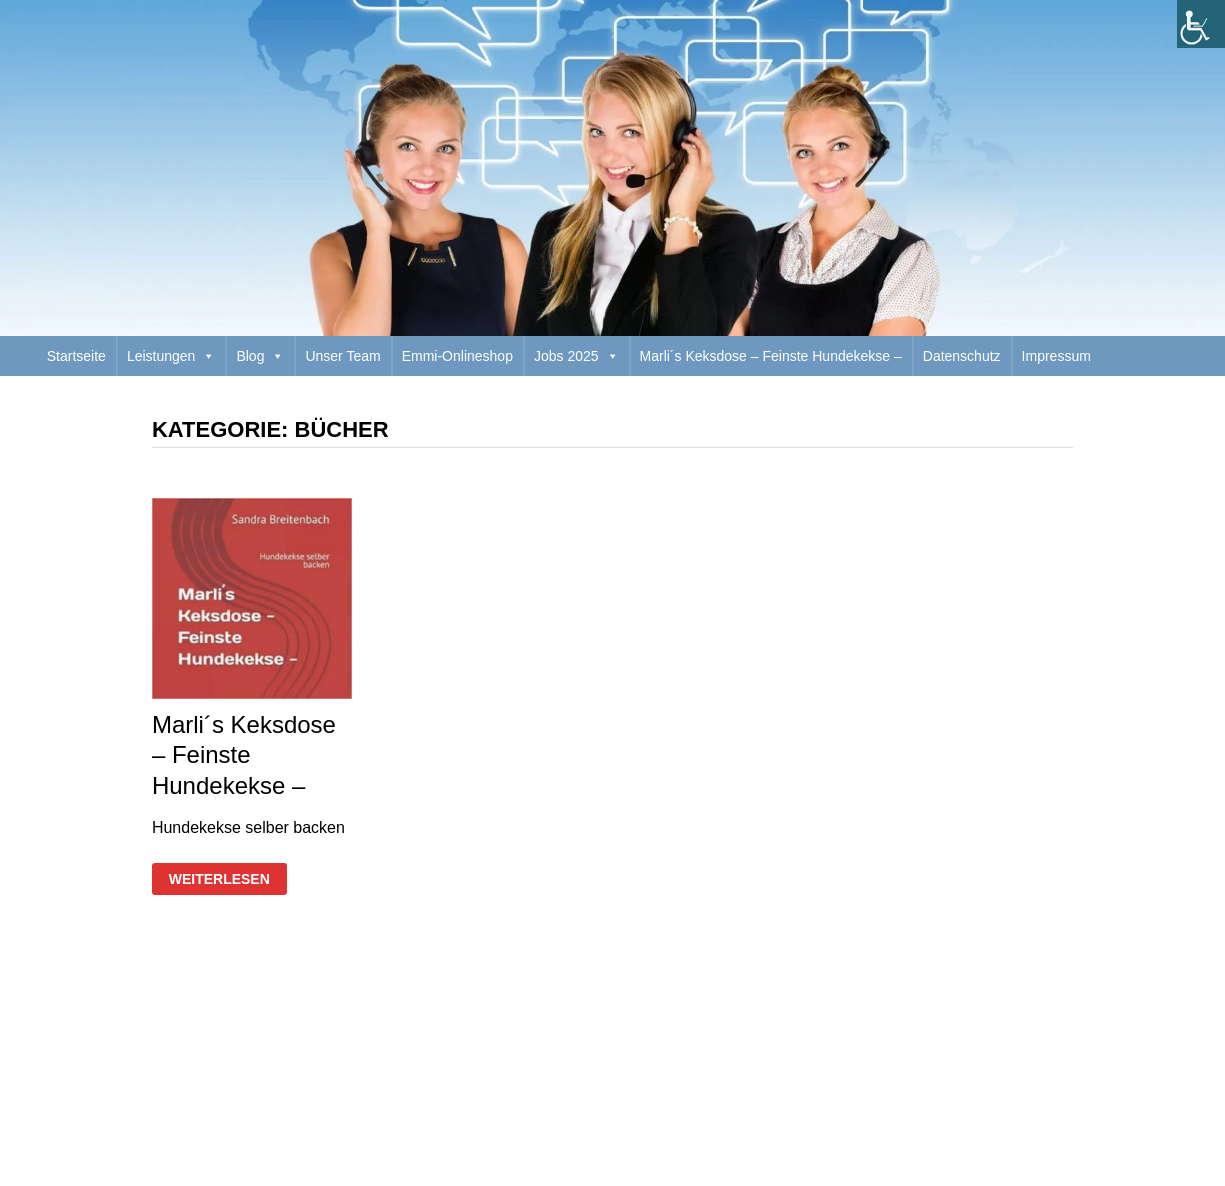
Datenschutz (962, 356)
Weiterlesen (219, 880)
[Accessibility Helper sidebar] (1201, 24)
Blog (260, 356)
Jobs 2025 (576, 356)
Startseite (76, 356)
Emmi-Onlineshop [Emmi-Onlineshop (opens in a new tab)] (457, 356)
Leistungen (171, 356)
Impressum (1056, 356)
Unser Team (342, 356)
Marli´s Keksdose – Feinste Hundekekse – (771, 356)
